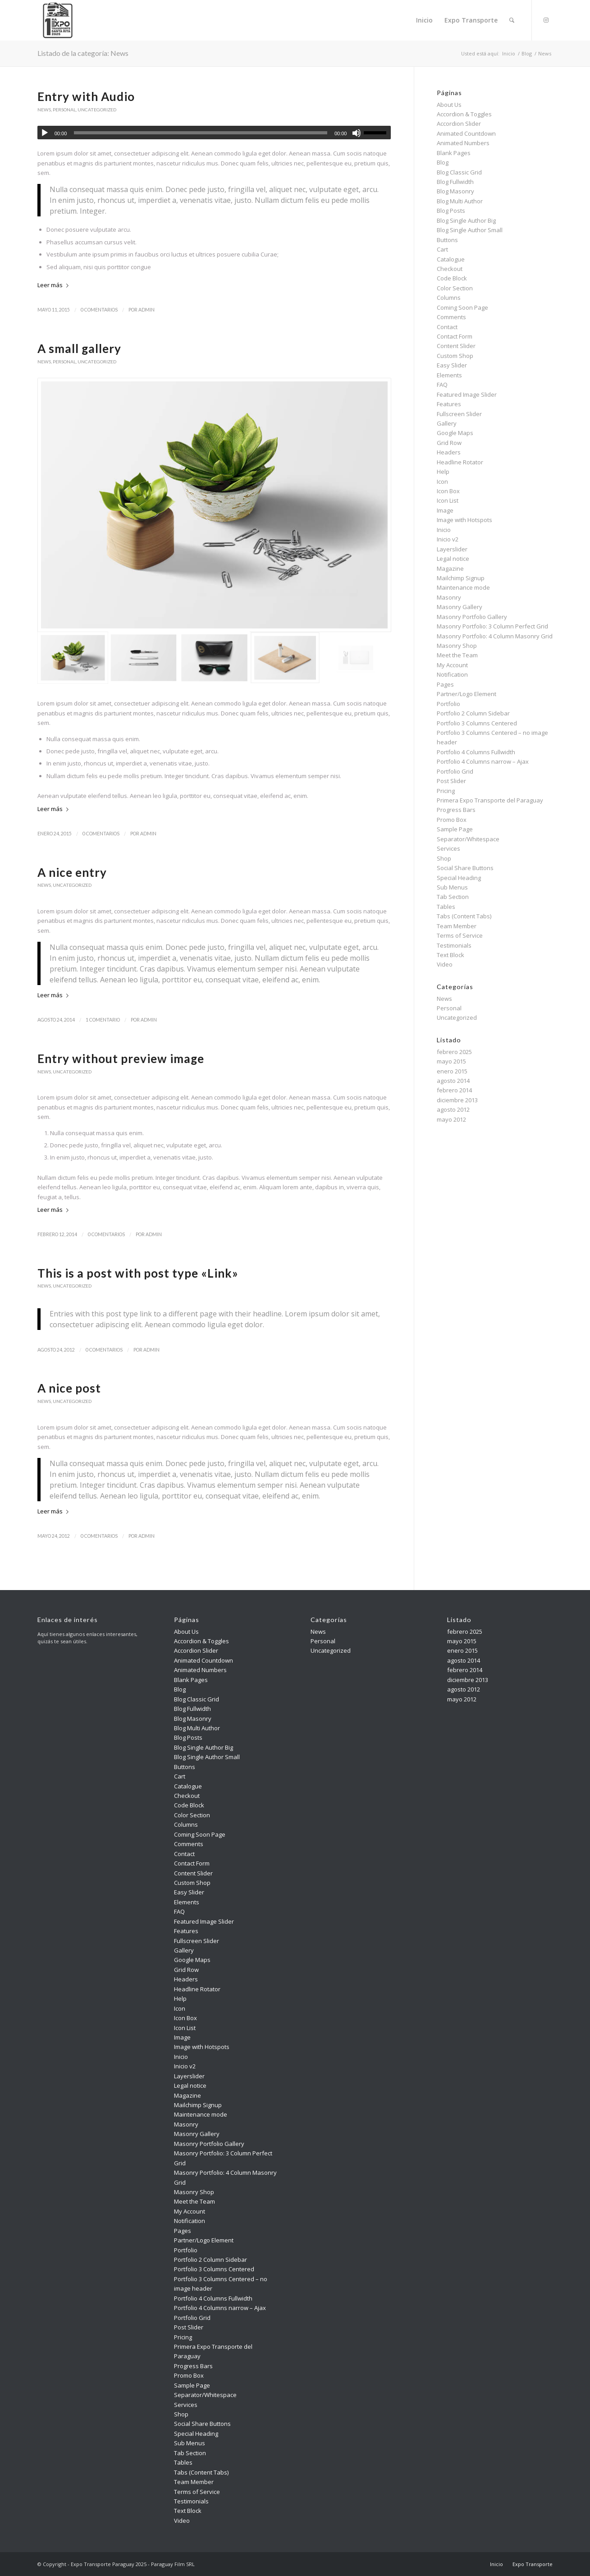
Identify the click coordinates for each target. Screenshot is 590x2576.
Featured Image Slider (467, 394)
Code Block (452, 278)
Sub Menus (452, 887)
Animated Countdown (466, 133)
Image (445, 510)
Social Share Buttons (465, 868)
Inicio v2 (447, 539)
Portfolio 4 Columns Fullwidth (476, 752)
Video (445, 964)
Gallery (447, 423)
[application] (214, 132)
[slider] (200, 132)
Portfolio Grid (455, 771)
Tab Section (453, 897)
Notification (452, 674)
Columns (449, 297)
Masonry (449, 597)
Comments (451, 317)
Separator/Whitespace (468, 839)
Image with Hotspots (464, 520)
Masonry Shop (457, 646)
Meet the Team (457, 655)
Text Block (450, 955)
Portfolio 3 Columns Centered (477, 723)
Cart (442, 249)
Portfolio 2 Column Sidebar (473, 713)
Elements (449, 375)
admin (146, 309)
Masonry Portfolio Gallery (472, 617)
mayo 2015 (451, 1061)
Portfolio (448, 704)
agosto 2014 (453, 1081)
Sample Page (455, 829)
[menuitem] (424, 20)
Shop (444, 858)
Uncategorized (97, 109)
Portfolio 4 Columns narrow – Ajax (483, 761)
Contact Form (454, 336)
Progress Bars (456, 810)
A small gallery (79, 348)
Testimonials (454, 945)
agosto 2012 (453, 1109)
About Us (449, 105)
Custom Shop (455, 356)
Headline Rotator (460, 462)
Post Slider (451, 781)
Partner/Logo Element (466, 694)
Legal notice (453, 559)
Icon (442, 481)
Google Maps (455, 433)
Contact (447, 327)
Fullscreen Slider (459, 414)
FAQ (442, 384)
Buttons (447, 240)
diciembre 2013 (457, 1100)
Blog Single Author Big (466, 220)
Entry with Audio (86, 96)
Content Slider (456, 346)
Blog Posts (451, 210)
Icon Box (448, 491)
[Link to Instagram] (546, 20)
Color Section (455, 288)
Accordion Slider (459, 123)
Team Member (456, 926)
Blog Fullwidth (455, 182)
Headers (449, 452)
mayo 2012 (451, 1119)
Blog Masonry (455, 191)
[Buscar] (511, 20)
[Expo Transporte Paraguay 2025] (57, 20)
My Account (452, 665)
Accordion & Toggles (464, 114)
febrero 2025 (454, 1052)
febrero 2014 (454, 1090)
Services (448, 848)
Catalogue (451, 259)
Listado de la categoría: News (82, 53)
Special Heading (459, 878)
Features (449, 404)
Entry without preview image (120, 1058)
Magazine (450, 568)
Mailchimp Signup (461, 578)
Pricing (446, 791)
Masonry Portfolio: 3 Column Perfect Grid (492, 626)
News (44, 109)
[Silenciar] (356, 133)
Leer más (54, 285)
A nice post (69, 1388)
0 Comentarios (99, 309)
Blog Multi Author (460, 201)
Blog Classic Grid (459, 172)
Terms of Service (460, 935)
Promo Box (452, 820)
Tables (446, 907)
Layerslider (452, 549)
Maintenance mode (463, 587)
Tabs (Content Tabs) (464, 916)
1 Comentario (103, 1019)
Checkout (449, 269)
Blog (442, 162)
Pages (445, 684)
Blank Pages (454, 153)
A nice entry (72, 872)
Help (443, 472)
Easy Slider (452, 365)
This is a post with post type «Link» (137, 1273)
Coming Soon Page (462, 307)
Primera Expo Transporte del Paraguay (490, 800)
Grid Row (449, 443)
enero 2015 (452, 1071)
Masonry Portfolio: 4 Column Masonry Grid (495, 636)
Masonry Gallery (459, 607)
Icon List (447, 500)
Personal (64, 109)
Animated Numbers (463, 143)
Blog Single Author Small (470, 230)
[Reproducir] (44, 133)
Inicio (444, 530)
